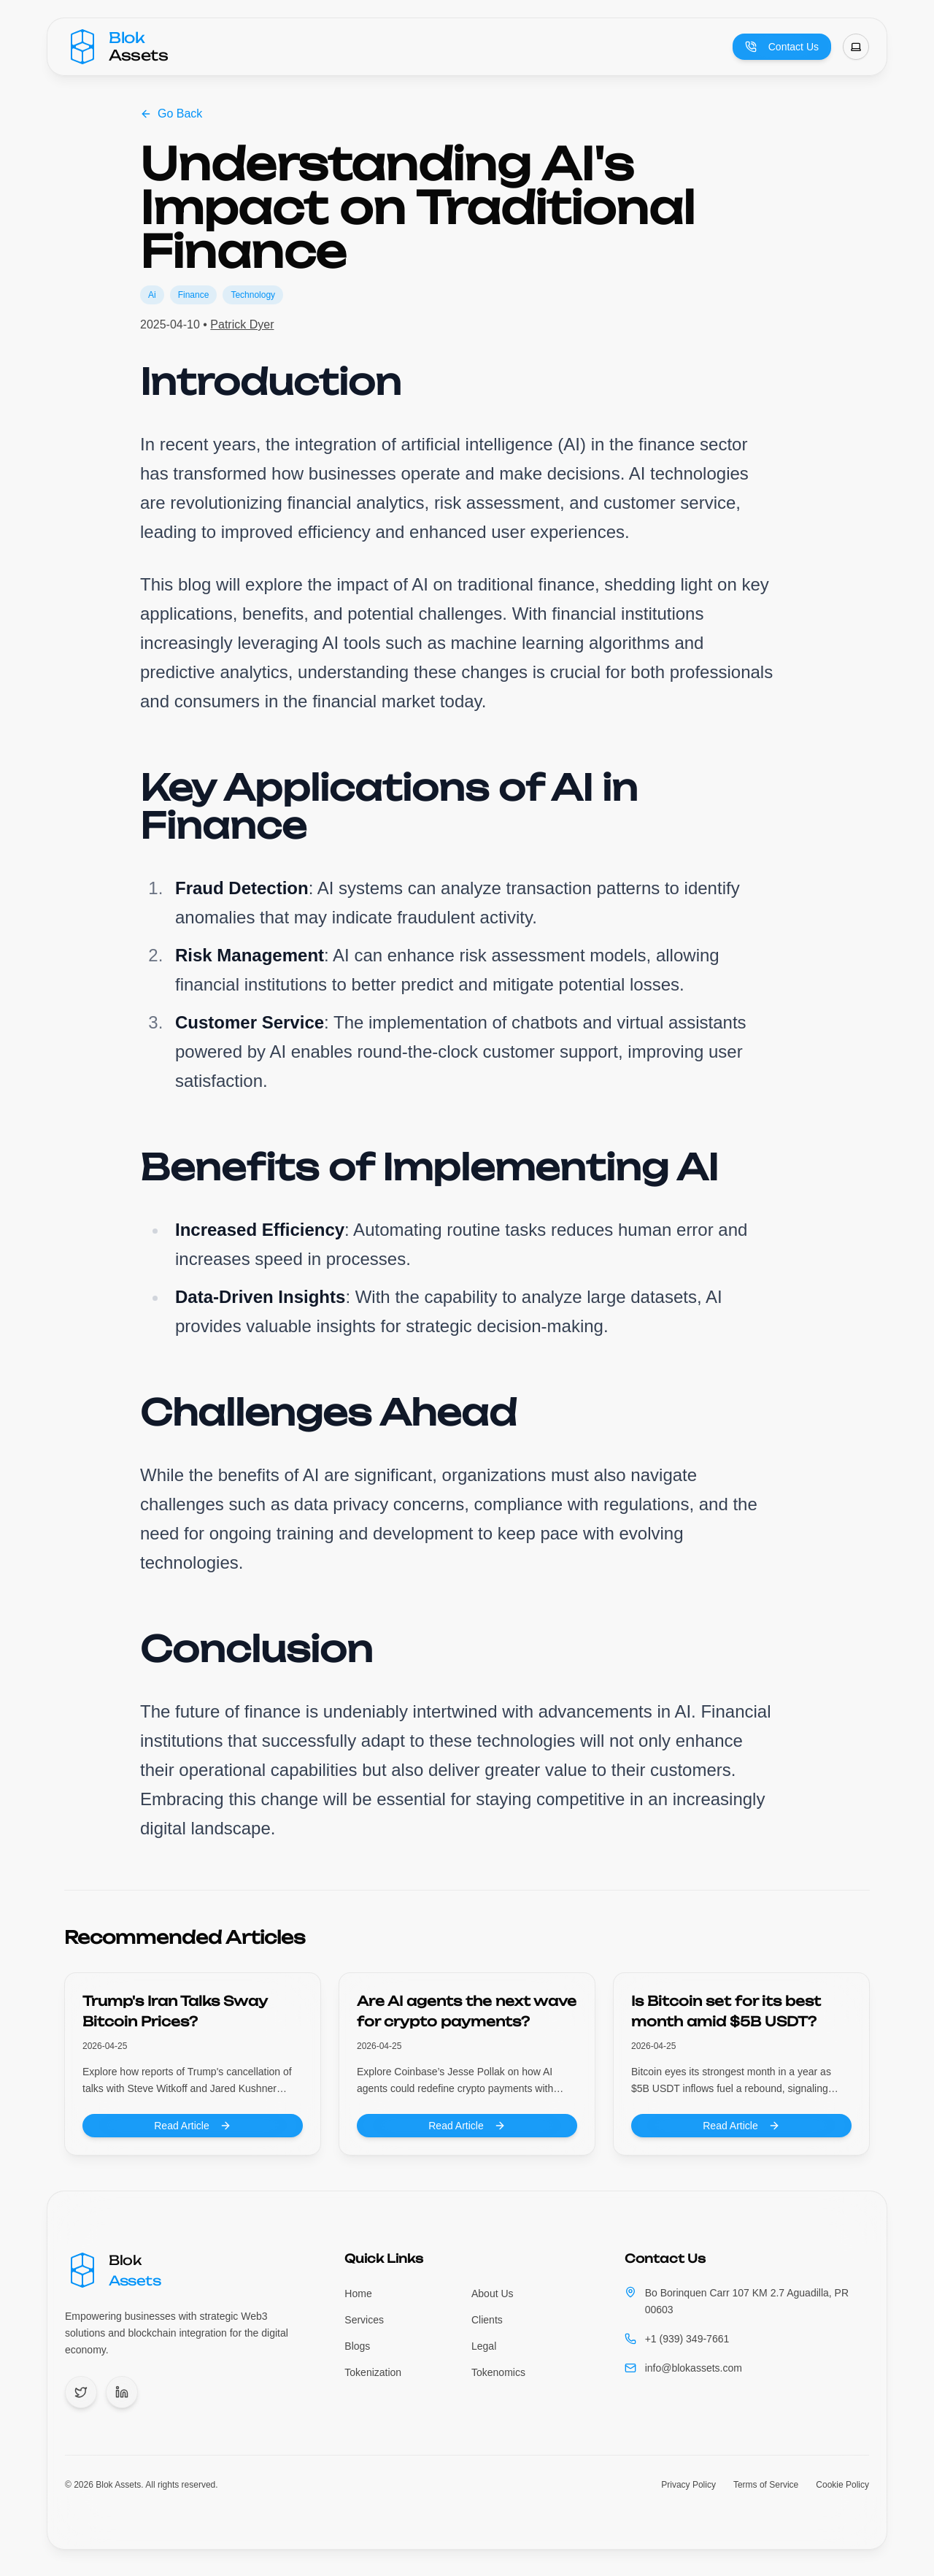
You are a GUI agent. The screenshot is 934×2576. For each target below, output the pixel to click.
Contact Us (782, 47)
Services (364, 2320)
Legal (483, 2346)
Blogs (357, 2346)
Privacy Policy (688, 2485)
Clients (487, 2320)
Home (357, 2293)
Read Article (192, 2125)
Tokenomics (498, 2372)
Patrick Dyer (242, 324)
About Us (492, 2293)
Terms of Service (765, 2485)
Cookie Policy (842, 2485)
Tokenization (372, 2372)
